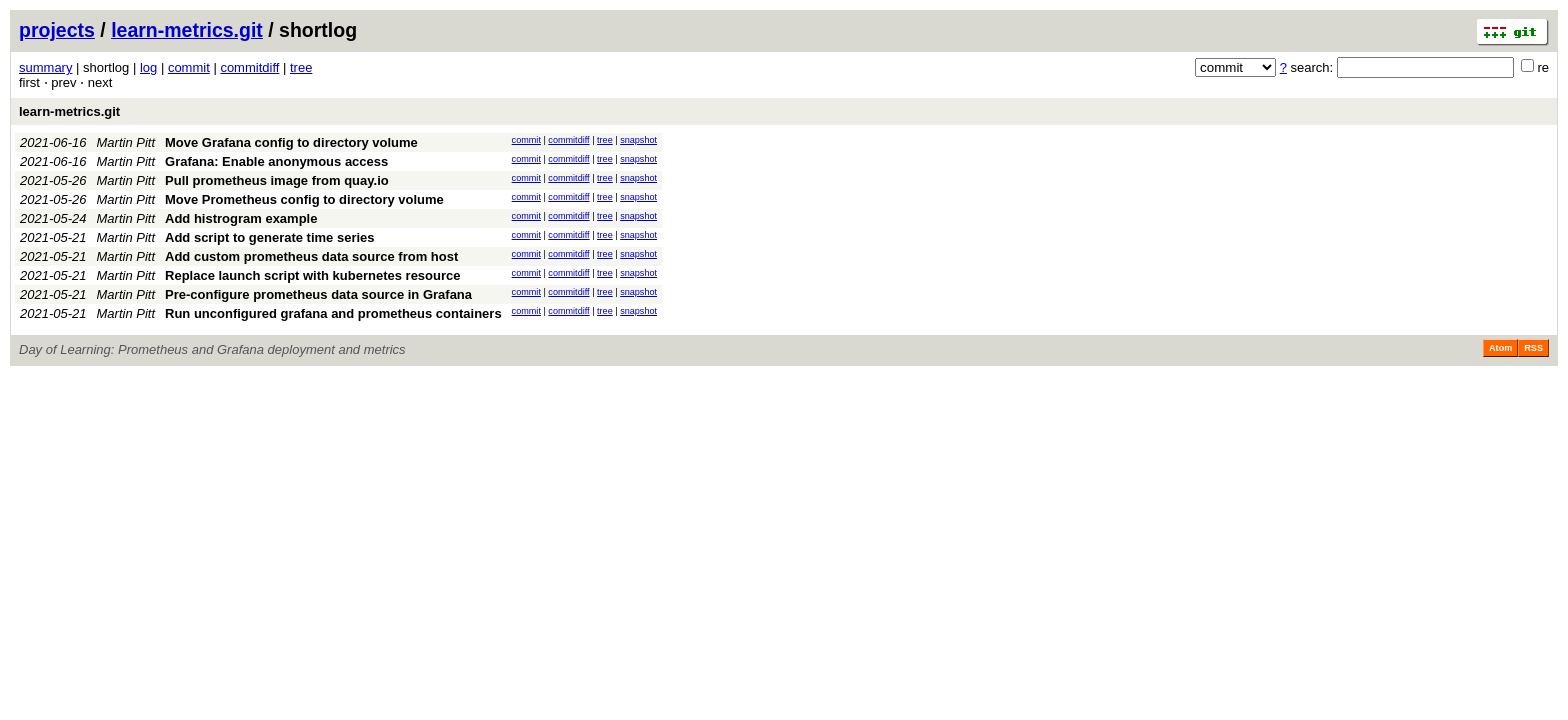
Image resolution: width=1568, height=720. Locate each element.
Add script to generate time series (270, 237)
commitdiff (249, 67)
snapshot (638, 140)
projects (57, 30)
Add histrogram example (241, 218)
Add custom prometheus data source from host (311, 256)
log (148, 67)
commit (189, 67)
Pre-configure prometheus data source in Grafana (318, 294)
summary (45, 67)
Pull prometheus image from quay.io (277, 180)
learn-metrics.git (187, 30)
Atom (1500, 348)
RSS (1533, 348)
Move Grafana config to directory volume (291, 142)
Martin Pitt (126, 142)
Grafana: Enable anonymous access (276, 161)
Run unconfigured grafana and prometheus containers (333, 313)
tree (301, 67)
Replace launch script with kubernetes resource (313, 275)
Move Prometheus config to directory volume (304, 199)
